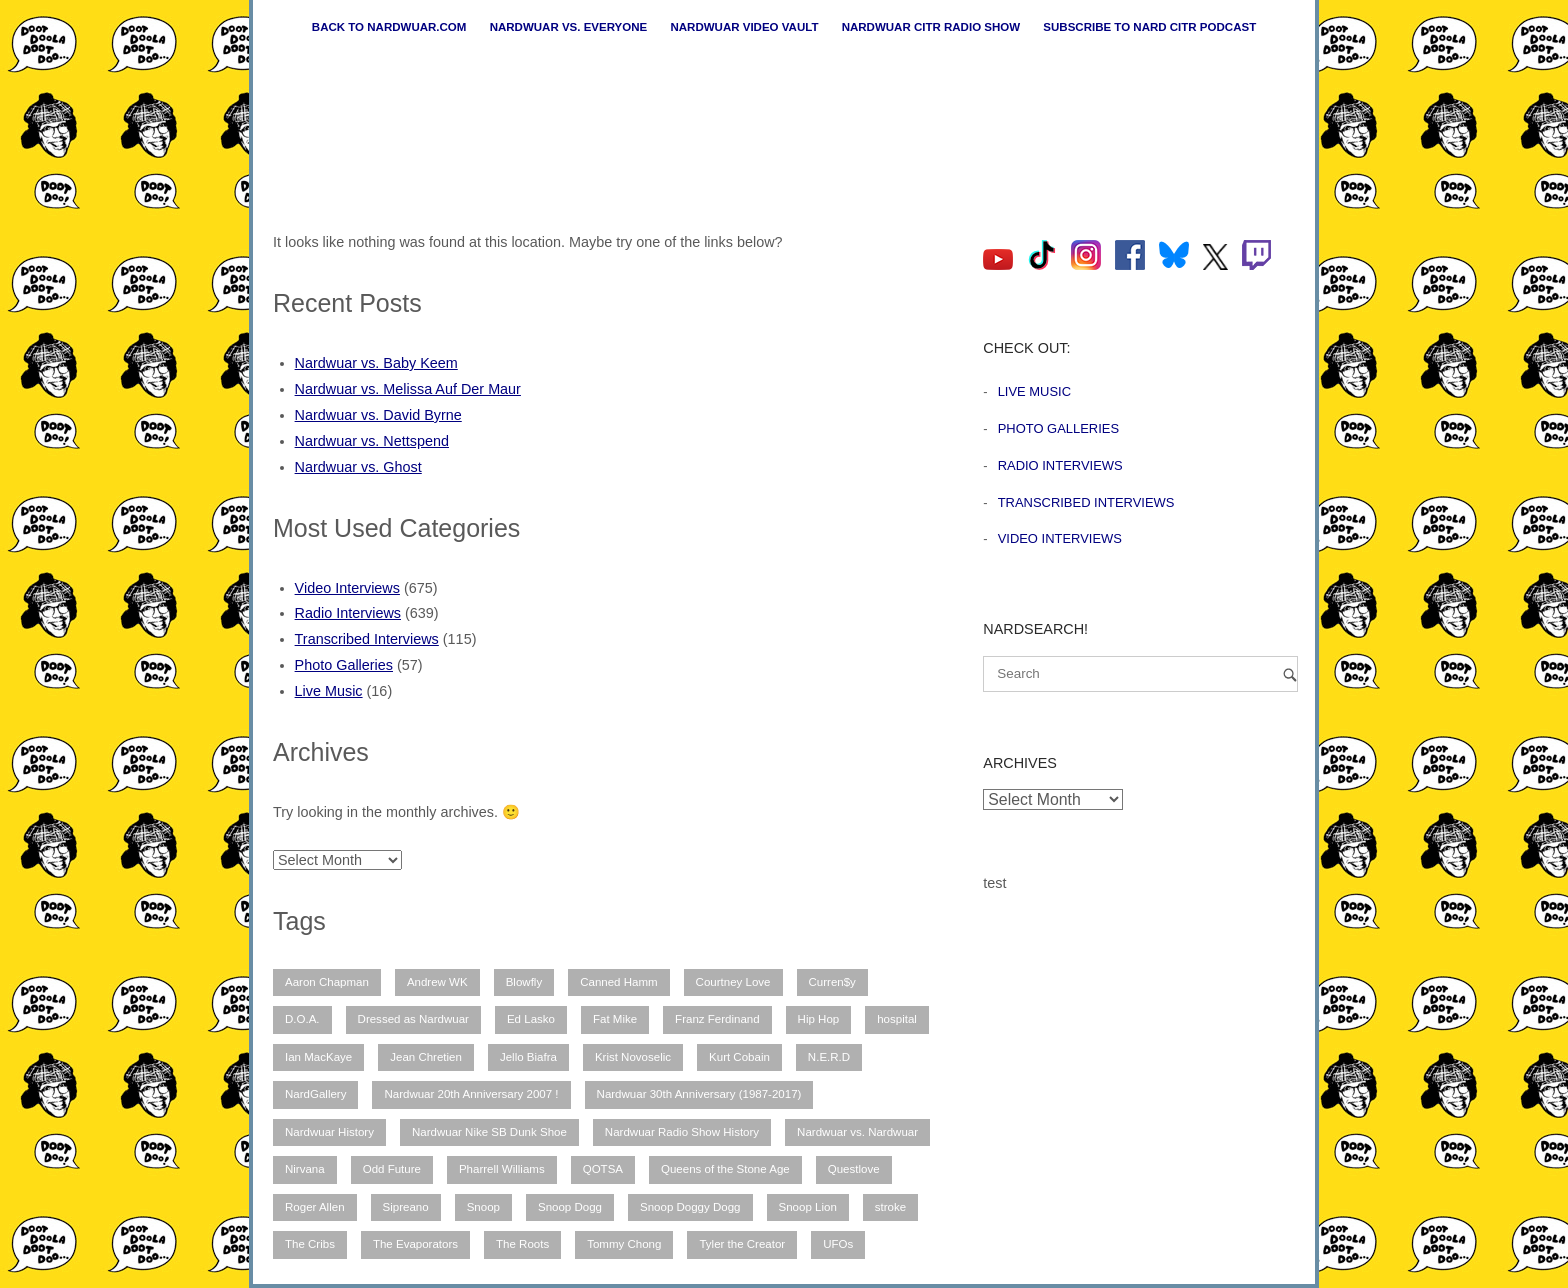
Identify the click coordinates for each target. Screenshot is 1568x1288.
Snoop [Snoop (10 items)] (483, 1207)
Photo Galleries (344, 665)
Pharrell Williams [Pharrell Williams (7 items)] (502, 1169)
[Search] (1290, 674)
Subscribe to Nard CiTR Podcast (1149, 27)
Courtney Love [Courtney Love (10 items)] (733, 982)
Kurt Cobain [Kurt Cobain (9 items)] (739, 1057)
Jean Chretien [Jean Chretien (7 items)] (426, 1057)
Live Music (329, 691)
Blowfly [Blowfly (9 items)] (524, 982)
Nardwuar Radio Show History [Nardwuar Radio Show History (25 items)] (682, 1132)
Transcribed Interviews (367, 639)
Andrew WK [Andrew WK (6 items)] (437, 982)
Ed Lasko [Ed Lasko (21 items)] (531, 1019)
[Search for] (1140, 674)
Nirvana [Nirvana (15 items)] (305, 1169)
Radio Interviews (348, 613)
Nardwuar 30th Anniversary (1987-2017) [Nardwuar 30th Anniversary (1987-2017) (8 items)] (699, 1094)
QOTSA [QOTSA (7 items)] (603, 1169)
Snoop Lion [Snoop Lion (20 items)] (808, 1207)
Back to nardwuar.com (389, 27)
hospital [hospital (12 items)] (897, 1019)
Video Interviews (347, 588)
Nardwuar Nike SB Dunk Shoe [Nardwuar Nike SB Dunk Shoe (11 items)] (489, 1132)
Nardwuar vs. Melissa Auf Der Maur (408, 389)
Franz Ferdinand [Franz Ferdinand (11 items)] (717, 1019)
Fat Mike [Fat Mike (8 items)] (615, 1019)
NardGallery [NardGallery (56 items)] (315, 1094)
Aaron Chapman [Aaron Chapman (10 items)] (327, 982)
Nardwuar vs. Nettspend (372, 441)
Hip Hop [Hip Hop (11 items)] (819, 1019)
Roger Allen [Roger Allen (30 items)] (315, 1207)
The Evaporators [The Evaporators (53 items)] (415, 1244)
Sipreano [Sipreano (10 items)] (406, 1207)
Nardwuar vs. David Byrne (378, 415)
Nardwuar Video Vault (744, 27)
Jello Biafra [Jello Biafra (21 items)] (528, 1057)
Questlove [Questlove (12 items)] (854, 1169)
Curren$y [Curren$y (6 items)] (832, 982)
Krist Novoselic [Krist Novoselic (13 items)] (633, 1057)
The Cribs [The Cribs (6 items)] (310, 1244)
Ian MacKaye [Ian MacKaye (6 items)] (318, 1057)
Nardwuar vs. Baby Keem (376, 363)
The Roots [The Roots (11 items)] (522, 1244)
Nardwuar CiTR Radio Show (931, 27)
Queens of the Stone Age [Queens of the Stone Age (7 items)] (725, 1169)
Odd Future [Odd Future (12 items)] (392, 1169)
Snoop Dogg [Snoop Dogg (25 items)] (570, 1207)
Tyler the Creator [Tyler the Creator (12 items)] (742, 1244)
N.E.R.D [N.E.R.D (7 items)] (829, 1057)
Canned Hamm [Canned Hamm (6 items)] (618, 982)
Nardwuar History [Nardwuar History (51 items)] (329, 1132)
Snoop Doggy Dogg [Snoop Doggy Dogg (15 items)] (690, 1207)
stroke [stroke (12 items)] (890, 1207)
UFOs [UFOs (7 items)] (838, 1244)
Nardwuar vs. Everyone (569, 27)
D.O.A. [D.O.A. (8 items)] (302, 1019)
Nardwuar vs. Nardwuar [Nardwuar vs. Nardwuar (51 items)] (857, 1132)
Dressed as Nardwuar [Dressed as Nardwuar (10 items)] (413, 1019)
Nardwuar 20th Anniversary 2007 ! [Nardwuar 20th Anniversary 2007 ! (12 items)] (471, 1094)
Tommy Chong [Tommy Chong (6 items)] (624, 1244)
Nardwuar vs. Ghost (358, 467)
